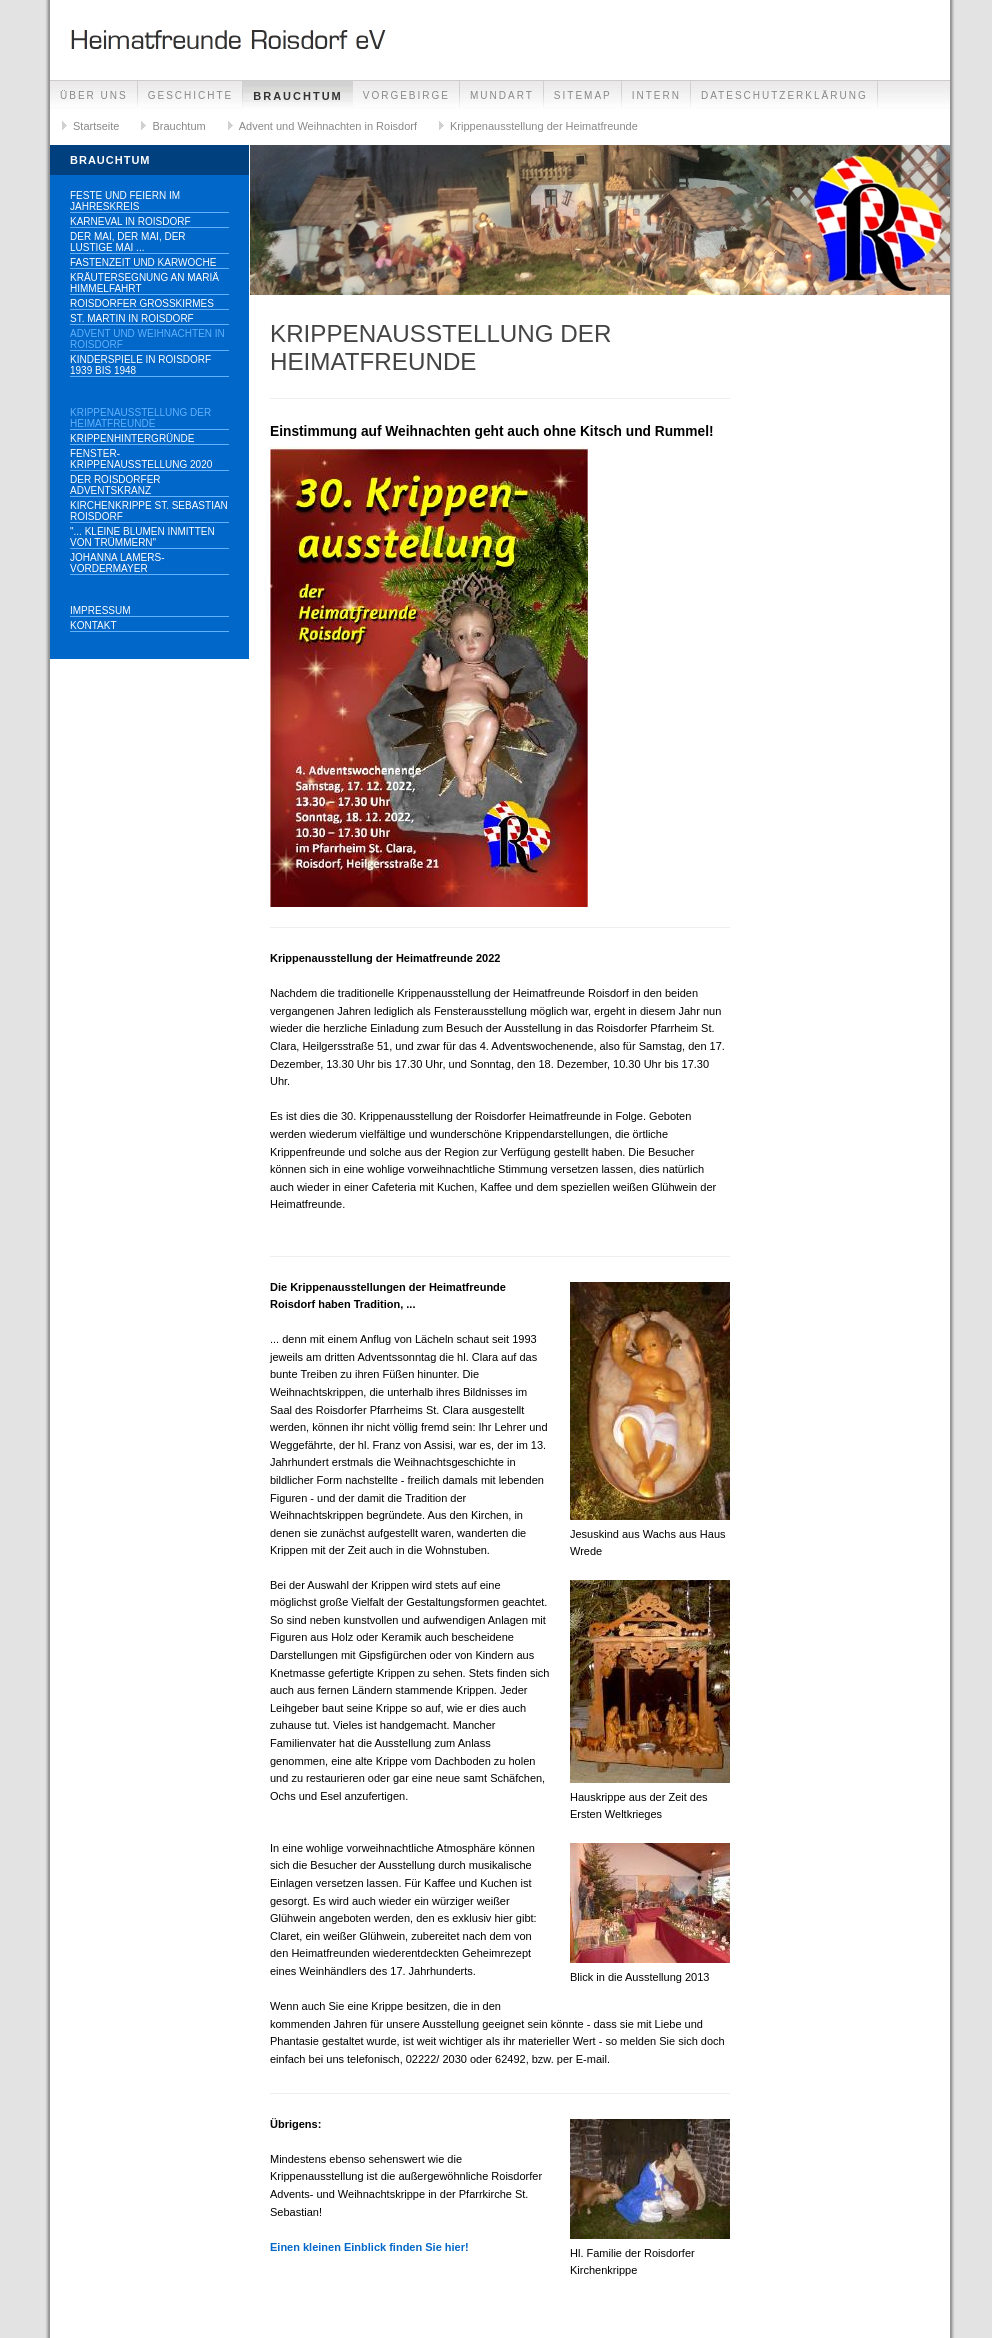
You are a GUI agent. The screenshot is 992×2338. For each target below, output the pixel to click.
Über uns (94, 95)
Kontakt (93, 625)
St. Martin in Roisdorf (132, 318)
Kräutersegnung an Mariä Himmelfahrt (144, 283)
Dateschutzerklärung (784, 95)
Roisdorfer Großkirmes (142, 303)
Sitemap (583, 95)
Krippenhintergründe (132, 438)
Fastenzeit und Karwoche (143, 262)
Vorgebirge (406, 95)
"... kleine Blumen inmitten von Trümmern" (142, 537)
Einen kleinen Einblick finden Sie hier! (369, 2247)
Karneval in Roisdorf (130, 221)
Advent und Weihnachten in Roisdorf (328, 126)
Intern (656, 95)
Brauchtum (298, 96)
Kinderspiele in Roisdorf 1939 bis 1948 (140, 365)
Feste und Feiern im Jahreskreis (125, 201)
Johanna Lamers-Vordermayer (117, 563)
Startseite (96, 126)
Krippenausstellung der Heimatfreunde (544, 126)
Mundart (502, 95)
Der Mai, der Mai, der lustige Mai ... (128, 242)
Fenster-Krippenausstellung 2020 (141, 459)
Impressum (100, 610)
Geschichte (191, 95)
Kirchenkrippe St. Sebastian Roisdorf (149, 511)
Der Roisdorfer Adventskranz (115, 485)
